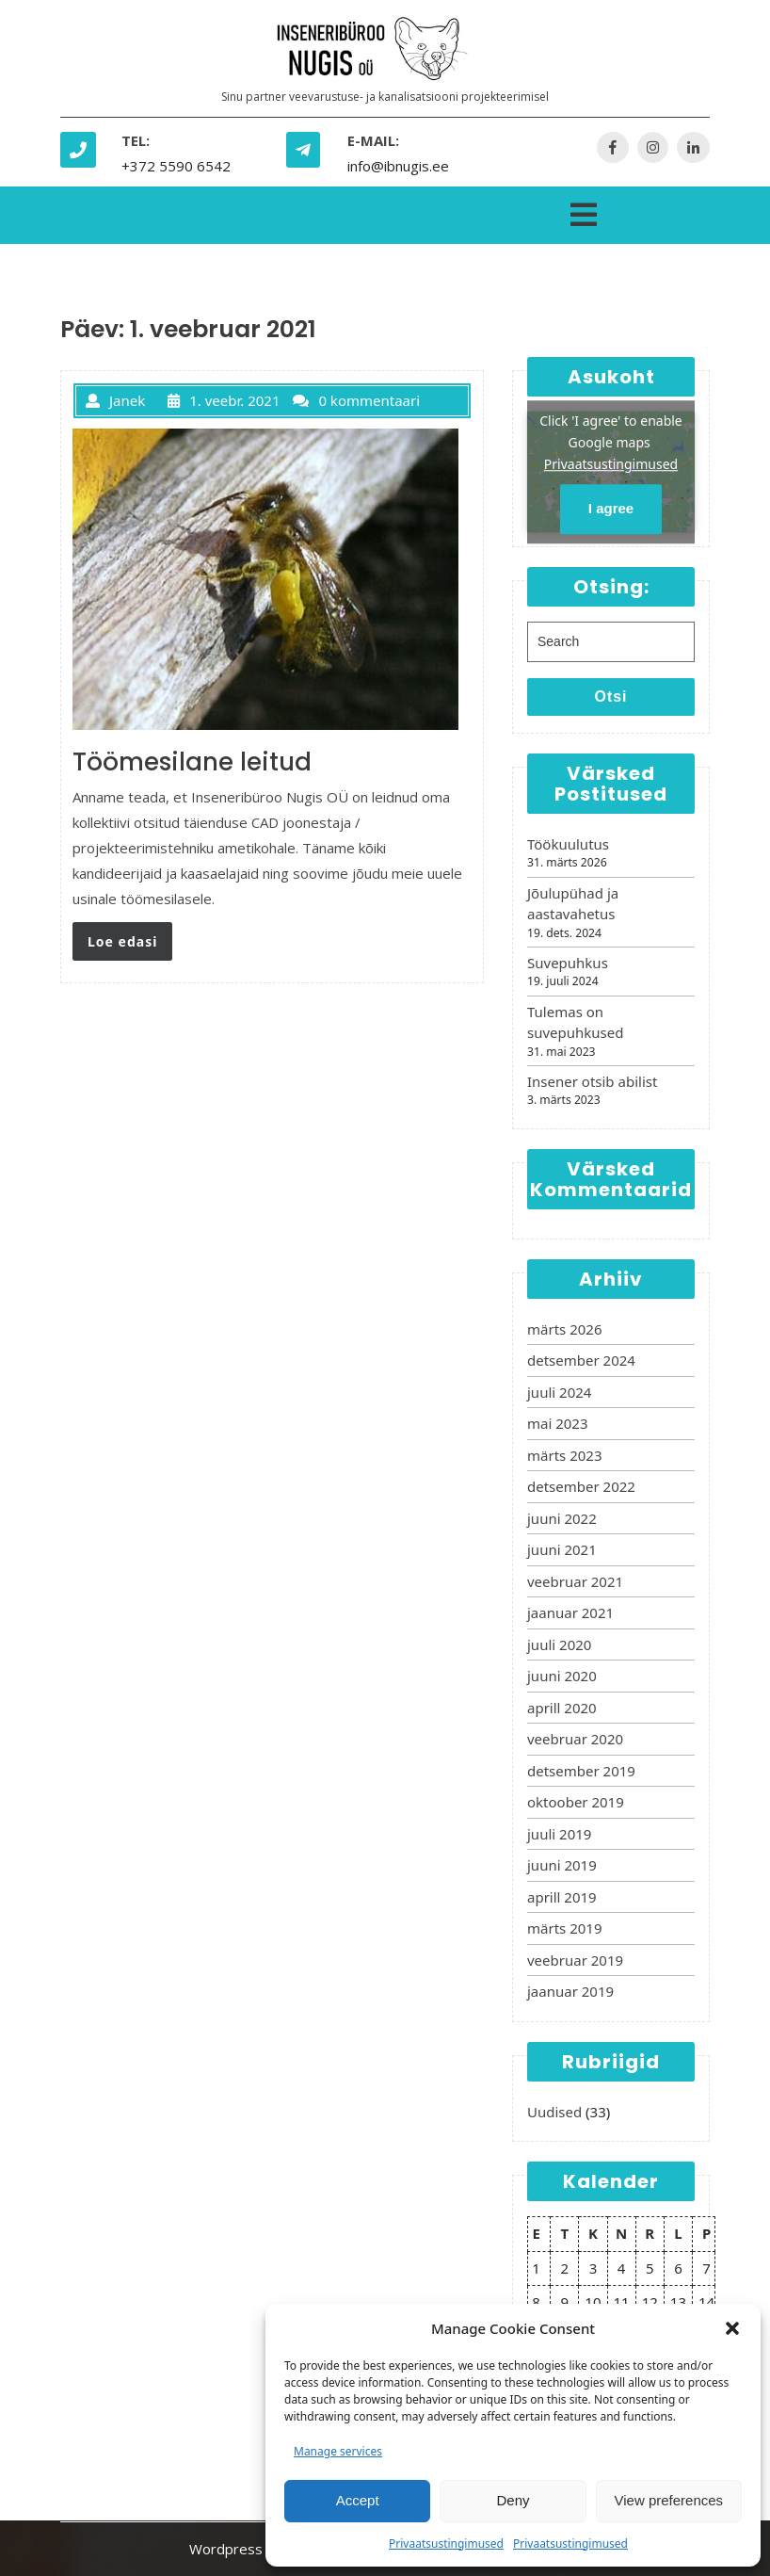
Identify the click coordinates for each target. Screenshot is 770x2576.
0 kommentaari (356, 400)
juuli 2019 (559, 1833)
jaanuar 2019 (570, 1991)
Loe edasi (122, 941)
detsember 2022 (581, 1486)
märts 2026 (564, 1329)
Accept (357, 2500)
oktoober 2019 (575, 1801)
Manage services (338, 2451)
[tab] (583, 211)
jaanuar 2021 (570, 1612)
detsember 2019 (581, 1770)
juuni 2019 (562, 1864)
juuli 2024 (559, 1392)
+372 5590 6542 (176, 165)
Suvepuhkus (567, 962)
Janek (115, 400)
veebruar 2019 (575, 1960)
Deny (512, 2500)
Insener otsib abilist (592, 1081)
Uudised (554, 2111)
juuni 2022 (562, 1518)
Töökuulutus (568, 843)
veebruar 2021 (575, 1581)
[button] (732, 2328)
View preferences (669, 2500)
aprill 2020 (562, 1707)
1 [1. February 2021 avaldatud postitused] (536, 2268)
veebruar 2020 (575, 1738)
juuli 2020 (559, 1644)
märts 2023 (564, 1455)
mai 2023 (557, 1423)
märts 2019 (564, 1928)
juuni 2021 (562, 1549)
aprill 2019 (562, 1896)
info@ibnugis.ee (398, 165)
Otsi (610, 697)
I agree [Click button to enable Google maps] (611, 509)
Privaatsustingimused (446, 2543)
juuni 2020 (562, 1675)
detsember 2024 (581, 1360)
